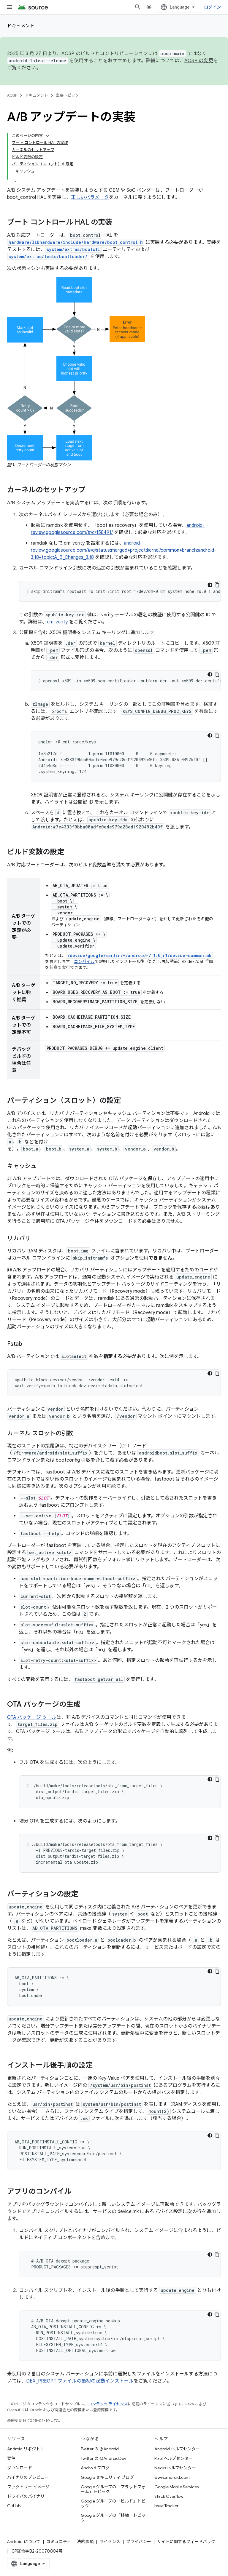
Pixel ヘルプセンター (173, 2458)
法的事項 (85, 2541)
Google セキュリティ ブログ (107, 2477)
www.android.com (172, 2477)
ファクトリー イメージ (28, 2486)
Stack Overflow (168, 2496)
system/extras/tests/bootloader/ (48, 256)
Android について (23, 2541)
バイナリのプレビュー (28, 2477)
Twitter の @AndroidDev (103, 2458)
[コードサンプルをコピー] (217, 584)
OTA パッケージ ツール (31, 1717)
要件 (11, 2458)
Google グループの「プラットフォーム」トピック (113, 2489)
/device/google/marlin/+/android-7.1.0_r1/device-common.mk (139, 955)
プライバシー (138, 2541)
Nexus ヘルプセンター (175, 2468)
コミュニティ (58, 2541)
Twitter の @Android (100, 2449)
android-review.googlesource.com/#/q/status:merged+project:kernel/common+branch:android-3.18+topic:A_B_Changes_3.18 (123, 550)
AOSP (12, 95)
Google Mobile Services (176, 2486)
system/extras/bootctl (73, 249)
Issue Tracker (166, 2505)
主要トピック (67, 95)
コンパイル (84, 961)
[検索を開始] (137, 7)
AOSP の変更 (198, 61)
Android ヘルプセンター (177, 2449)
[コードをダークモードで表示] (209, 584)
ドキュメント (21, 25)
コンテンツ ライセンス (108, 2404)
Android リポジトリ (25, 2449)
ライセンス (109, 2541)
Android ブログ (95, 2468)
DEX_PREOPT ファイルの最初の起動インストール (80, 2381)
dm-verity (57, 622)
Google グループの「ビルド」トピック (113, 2503)
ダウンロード (19, 2468)
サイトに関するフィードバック (186, 2541)
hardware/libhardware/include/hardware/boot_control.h (76, 242)
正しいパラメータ (90, 197)
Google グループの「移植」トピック (113, 2518)
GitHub (13, 2505)
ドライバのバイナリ (26, 2496)
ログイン (212, 7)
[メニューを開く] (9, 7)
